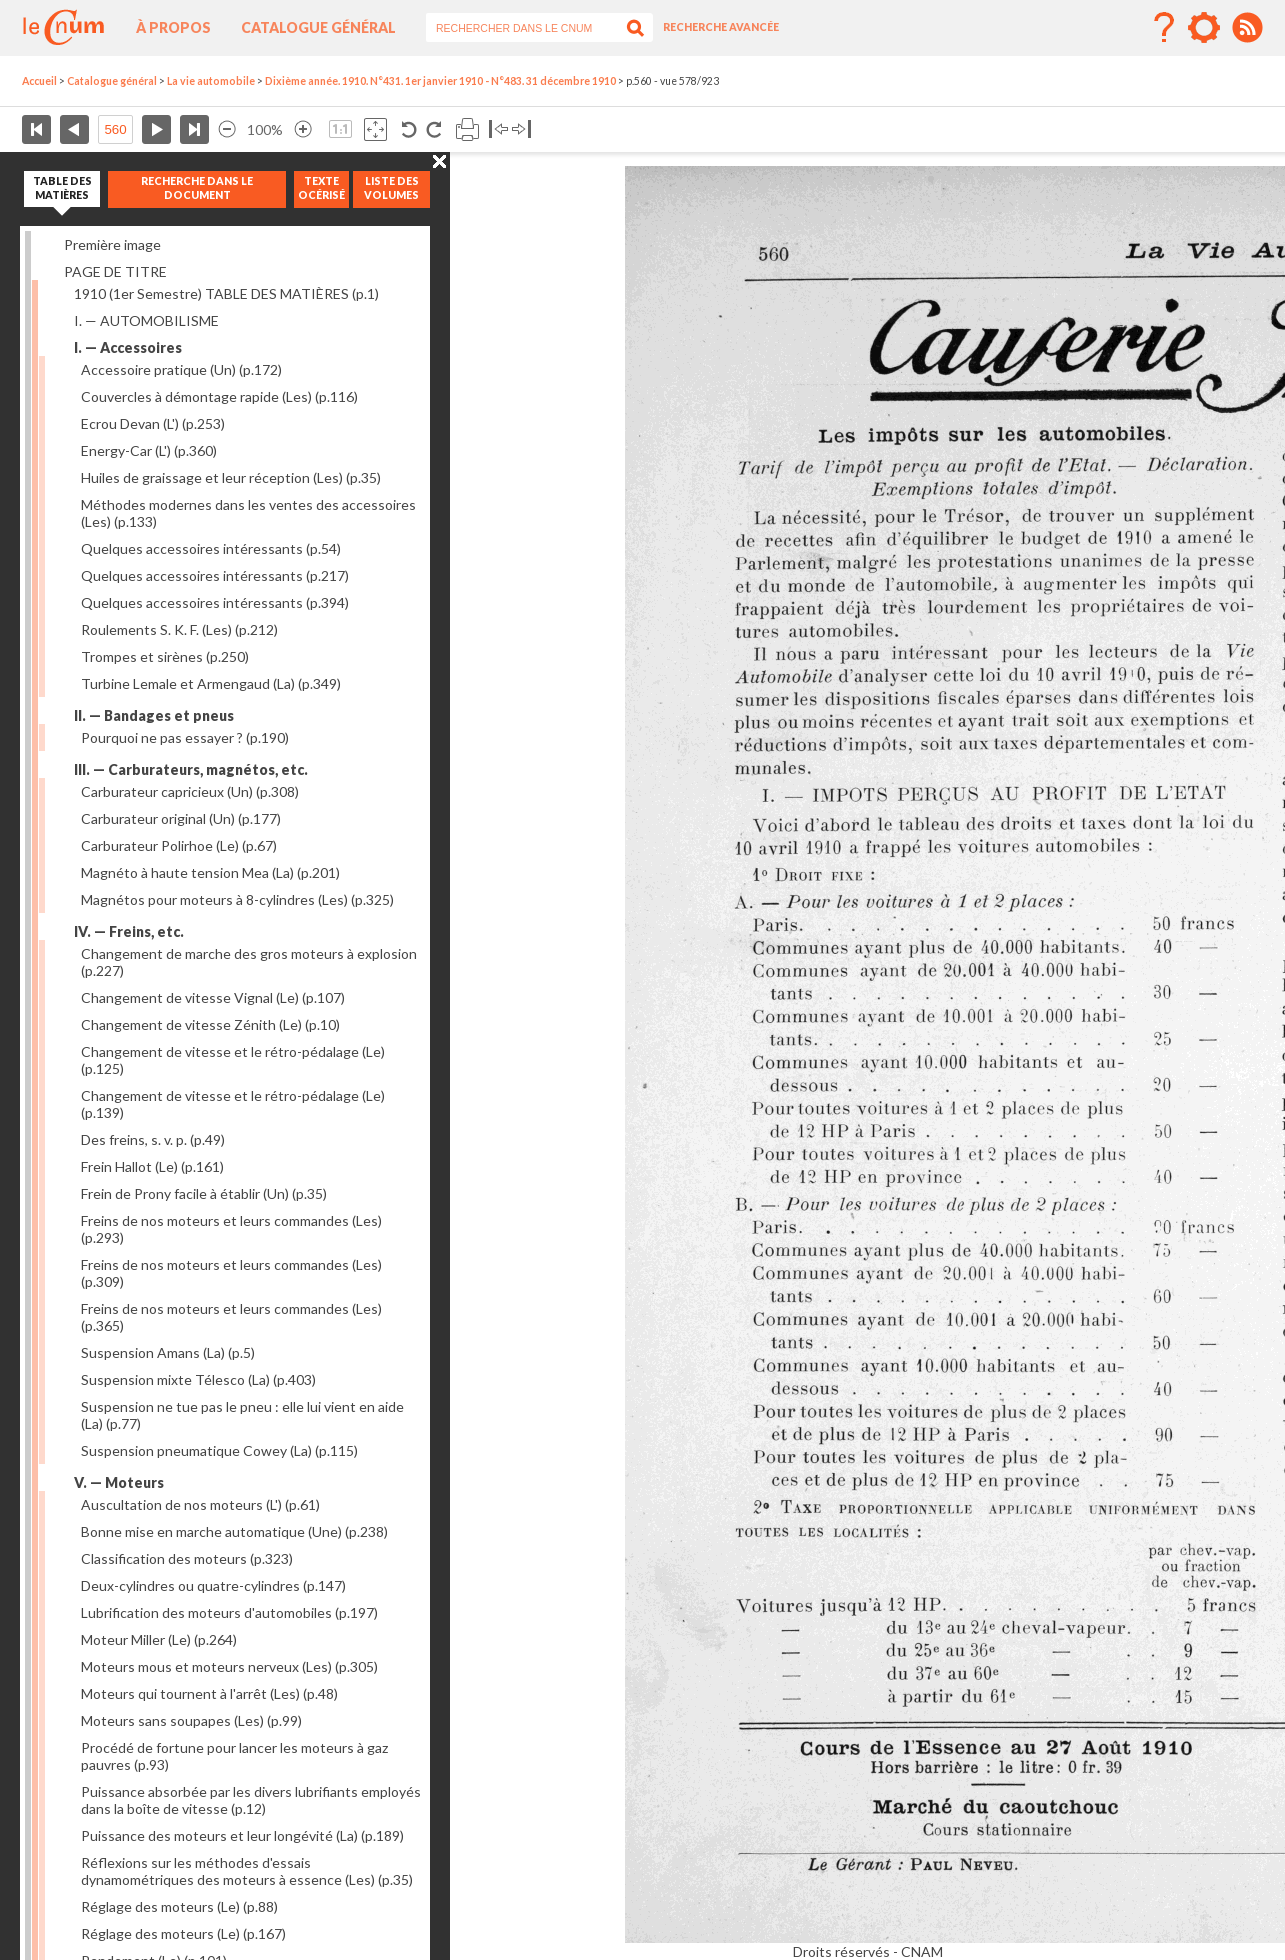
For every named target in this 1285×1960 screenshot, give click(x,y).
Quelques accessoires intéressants (211, 548)
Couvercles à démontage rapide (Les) (219, 396)
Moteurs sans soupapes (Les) (191, 1720)
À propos (173, 27)
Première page (36, 129)
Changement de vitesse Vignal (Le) (213, 997)
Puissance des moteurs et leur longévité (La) (242, 1835)
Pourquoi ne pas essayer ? (185, 737)
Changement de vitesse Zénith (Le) (210, 1024)
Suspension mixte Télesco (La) (198, 1379)
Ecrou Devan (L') (153, 423)
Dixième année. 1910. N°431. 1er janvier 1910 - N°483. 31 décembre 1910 (440, 81)
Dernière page (194, 129)
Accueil (39, 81)
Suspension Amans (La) (168, 1352)
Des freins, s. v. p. (153, 1139)
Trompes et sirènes (165, 656)
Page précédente (74, 129)
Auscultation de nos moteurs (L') (200, 1504)
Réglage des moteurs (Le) (179, 1906)
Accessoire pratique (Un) (181, 369)
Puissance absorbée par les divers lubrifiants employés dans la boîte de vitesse (251, 1800)
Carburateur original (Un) (181, 818)
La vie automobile (211, 81)
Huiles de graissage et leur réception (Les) (231, 477)
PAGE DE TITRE (115, 271)
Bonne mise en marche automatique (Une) (234, 1531)
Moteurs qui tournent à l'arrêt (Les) (209, 1693)
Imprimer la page (467, 129)
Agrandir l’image (303, 129)
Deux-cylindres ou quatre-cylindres (213, 1585)
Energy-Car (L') (149, 450)
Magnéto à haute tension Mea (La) (210, 872)
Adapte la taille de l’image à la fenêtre (375, 129)
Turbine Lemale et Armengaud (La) (211, 683)
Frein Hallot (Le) (152, 1166)
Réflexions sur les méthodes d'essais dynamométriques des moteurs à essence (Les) (247, 1871)
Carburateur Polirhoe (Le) (179, 845)
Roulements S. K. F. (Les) (179, 629)
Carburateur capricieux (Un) (190, 791)
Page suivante (156, 129)
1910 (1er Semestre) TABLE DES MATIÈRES (226, 293)
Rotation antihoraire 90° (409, 129)
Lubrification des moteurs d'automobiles (229, 1612)
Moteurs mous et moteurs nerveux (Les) (229, 1666)
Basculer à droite (521, 129)
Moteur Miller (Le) (159, 1639)
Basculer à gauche (498, 129)
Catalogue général (318, 27)
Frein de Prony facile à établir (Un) (204, 1193)
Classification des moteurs (187, 1558)
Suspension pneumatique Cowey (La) (219, 1450)
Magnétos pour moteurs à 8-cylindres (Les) (237, 899)
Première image (112, 244)
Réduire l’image (227, 129)
